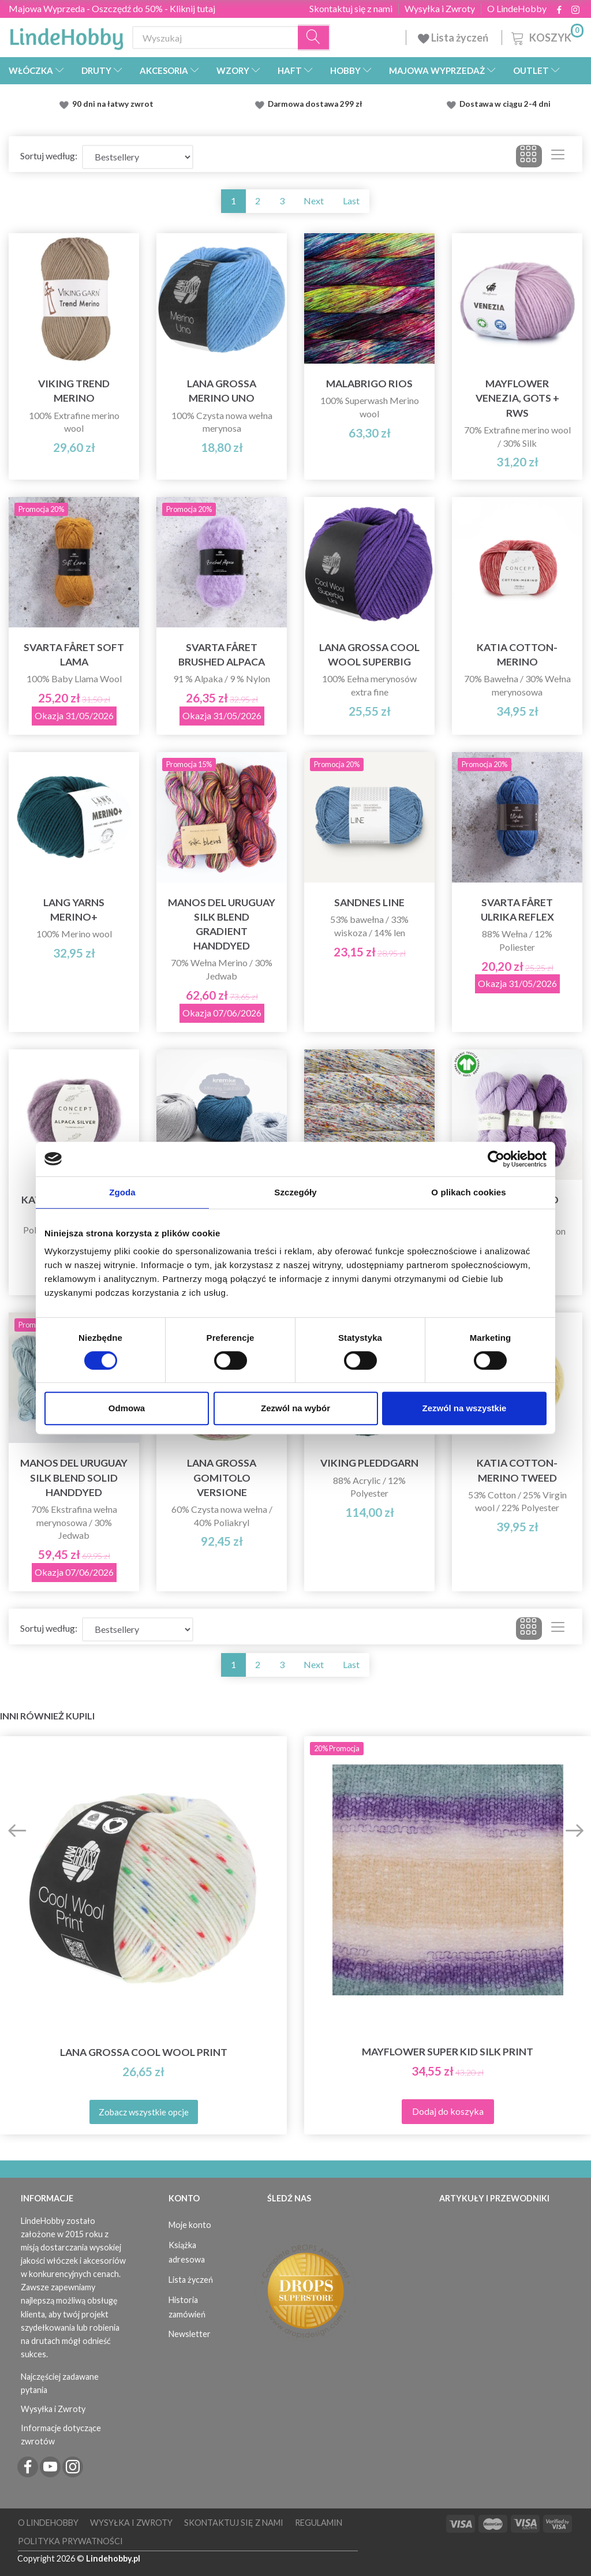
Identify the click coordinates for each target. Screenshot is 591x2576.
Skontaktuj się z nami (350, 8)
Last (351, 200)
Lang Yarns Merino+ (73, 909)
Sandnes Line (369, 902)
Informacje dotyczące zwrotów (61, 2434)
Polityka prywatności (70, 2541)
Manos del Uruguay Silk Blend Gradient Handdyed (221, 924)
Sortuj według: (48, 155)
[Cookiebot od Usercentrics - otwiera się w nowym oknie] (496, 1159)
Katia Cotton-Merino (517, 654)
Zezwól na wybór (295, 1408)
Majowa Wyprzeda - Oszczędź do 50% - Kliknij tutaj (112, 8)
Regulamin (318, 2523)
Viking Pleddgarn (369, 1463)
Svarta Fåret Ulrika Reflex (517, 909)
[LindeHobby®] (66, 35)
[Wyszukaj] (314, 38)
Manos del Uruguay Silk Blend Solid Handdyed (74, 1477)
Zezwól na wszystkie (464, 1408)
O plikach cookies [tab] (468, 1192)
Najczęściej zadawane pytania (60, 2383)
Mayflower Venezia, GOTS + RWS (517, 397)
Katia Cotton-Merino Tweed (517, 1470)
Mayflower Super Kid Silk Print (447, 2052)
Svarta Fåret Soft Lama (74, 654)
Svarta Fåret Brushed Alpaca (221, 654)
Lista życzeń (454, 37)
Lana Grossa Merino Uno (221, 390)
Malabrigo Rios (369, 383)
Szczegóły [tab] (295, 1192)
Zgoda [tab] (122, 1192)
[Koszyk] (546, 36)
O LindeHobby (517, 8)
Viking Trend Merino (74, 390)
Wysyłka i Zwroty (440, 8)
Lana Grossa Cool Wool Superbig (369, 654)
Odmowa (127, 1408)
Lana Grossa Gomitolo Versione (221, 1477)
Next (314, 200)
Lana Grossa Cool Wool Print (143, 2052)
